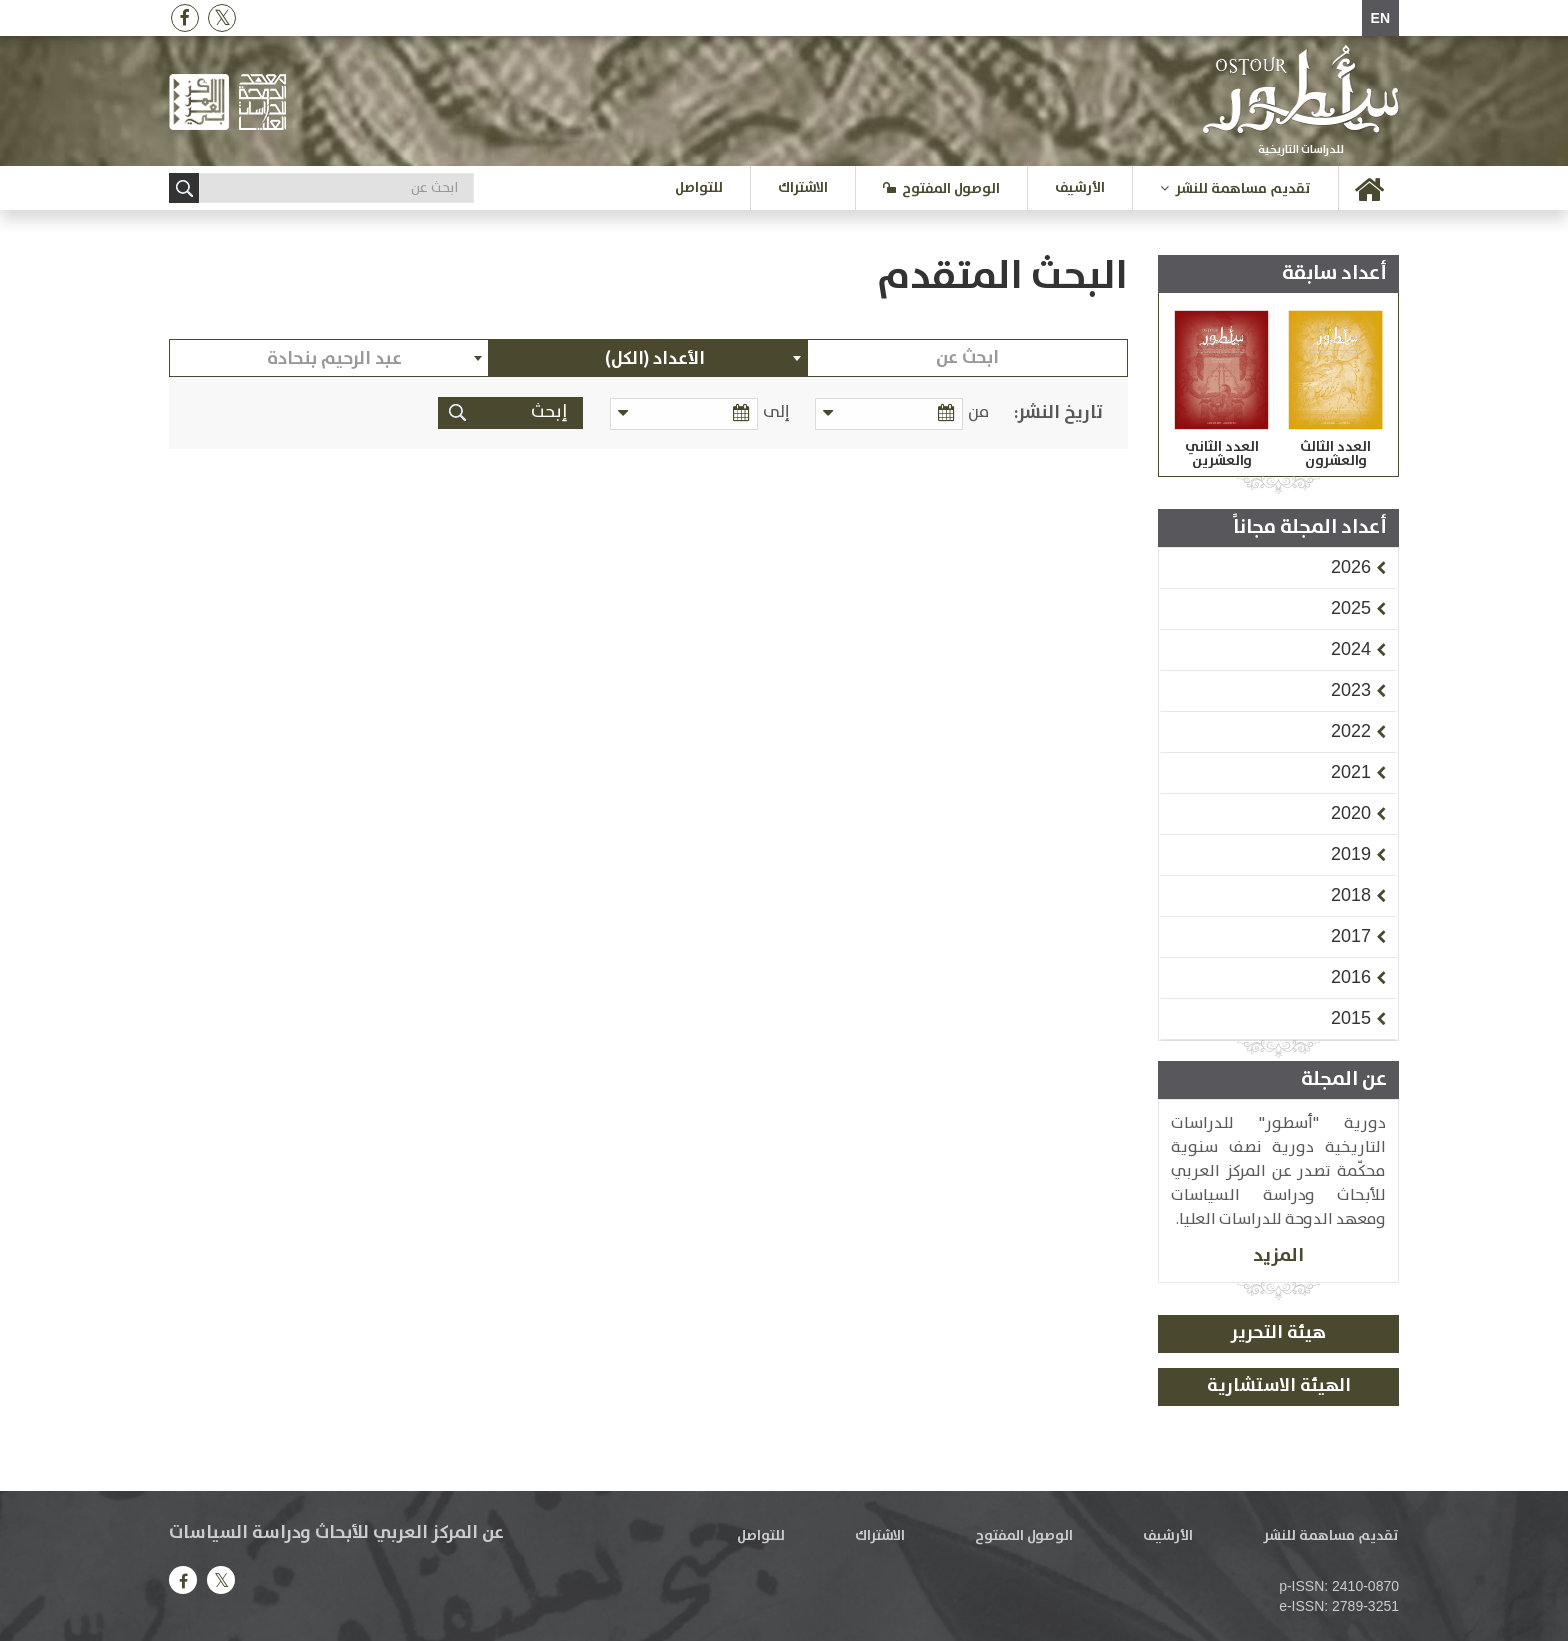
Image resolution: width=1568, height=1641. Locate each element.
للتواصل (699, 188)
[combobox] (649, 358)
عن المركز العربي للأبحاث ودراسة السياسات (336, 1533)
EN (1380, 18)
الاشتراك (803, 188)
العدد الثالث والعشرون (1335, 454)
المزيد (1278, 1255)
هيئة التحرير (1278, 1333)
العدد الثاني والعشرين (1222, 454)
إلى (779, 412)
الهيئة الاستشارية (1279, 1386)
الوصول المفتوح (951, 189)
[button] (1351, 567)
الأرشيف (1080, 188)
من (978, 412)
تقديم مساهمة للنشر (1243, 189)
